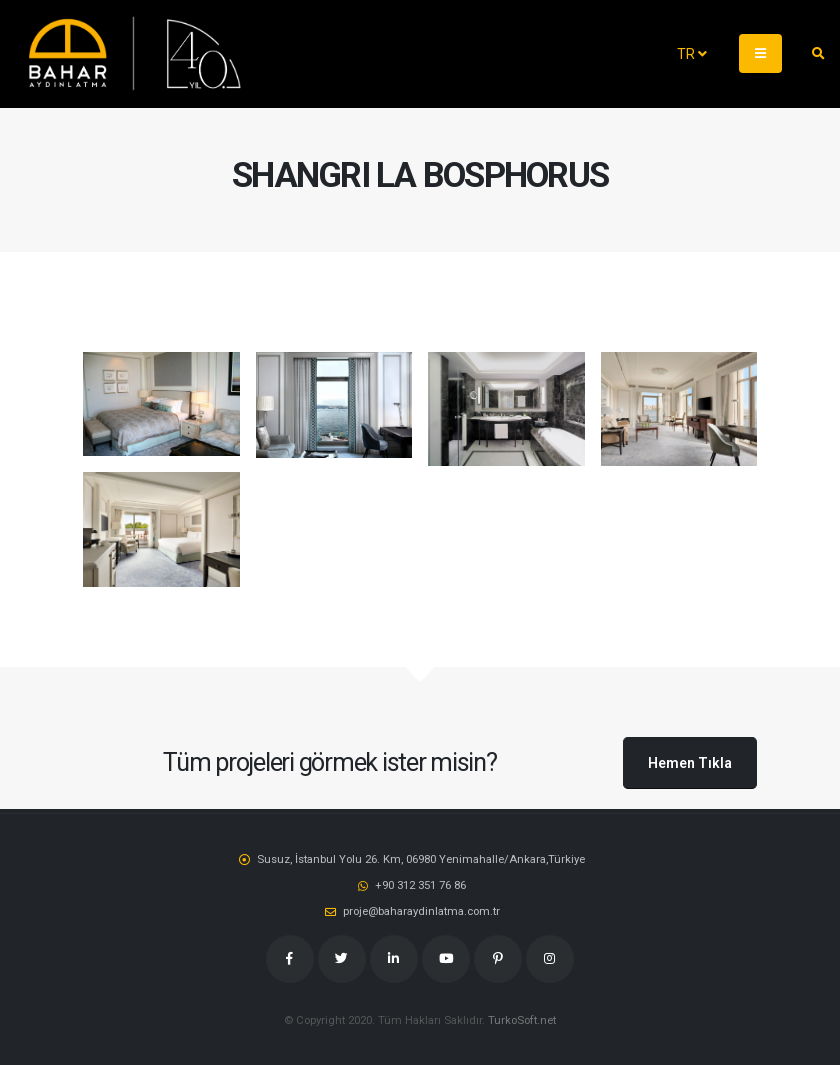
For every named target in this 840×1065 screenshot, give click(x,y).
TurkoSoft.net (522, 1020)
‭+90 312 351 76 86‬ (420, 885)
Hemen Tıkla (690, 763)
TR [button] (692, 54)
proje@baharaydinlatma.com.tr (421, 911)
